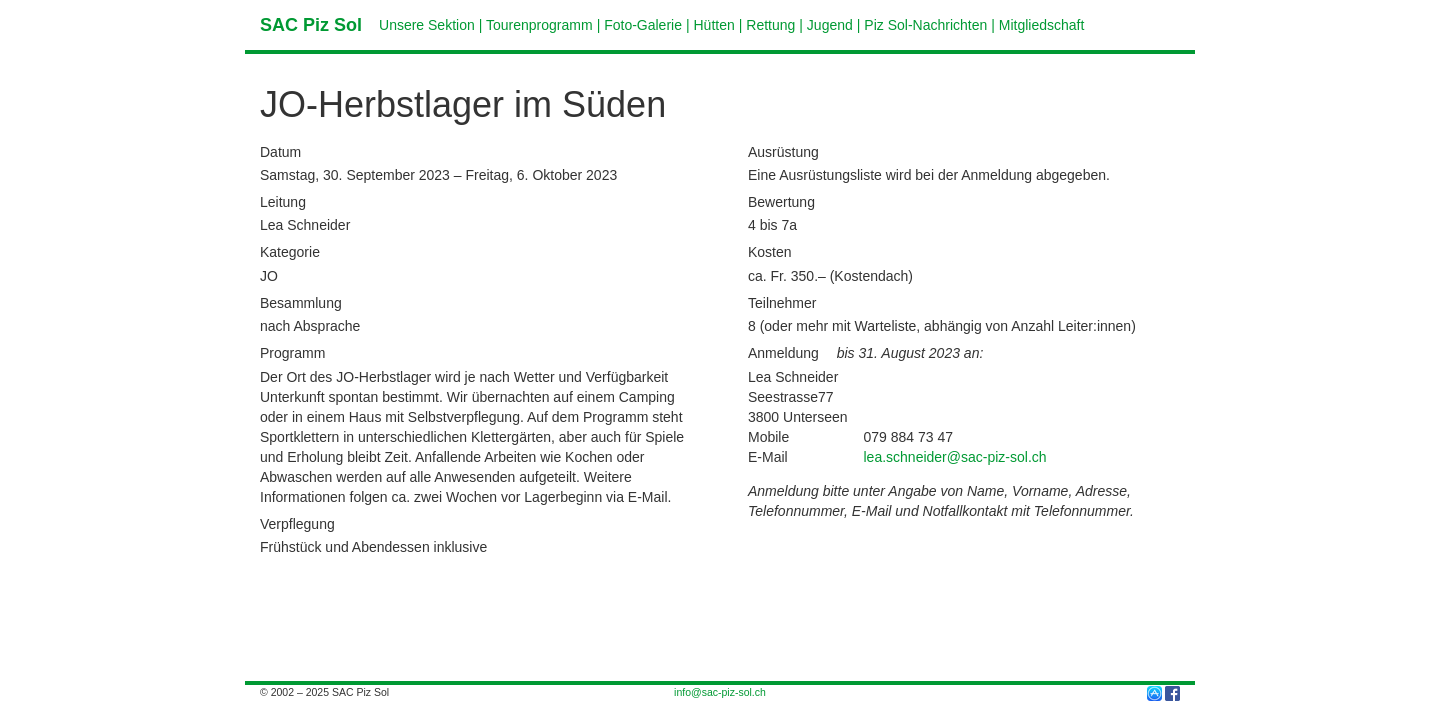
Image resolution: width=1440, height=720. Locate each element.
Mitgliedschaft (1042, 25)
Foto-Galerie (643, 25)
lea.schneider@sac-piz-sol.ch (955, 457)
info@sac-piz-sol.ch (720, 692)
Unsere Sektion (427, 25)
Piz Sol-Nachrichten (925, 25)
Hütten (714, 25)
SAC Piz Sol (311, 25)
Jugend (830, 25)
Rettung (770, 25)
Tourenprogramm (539, 25)
